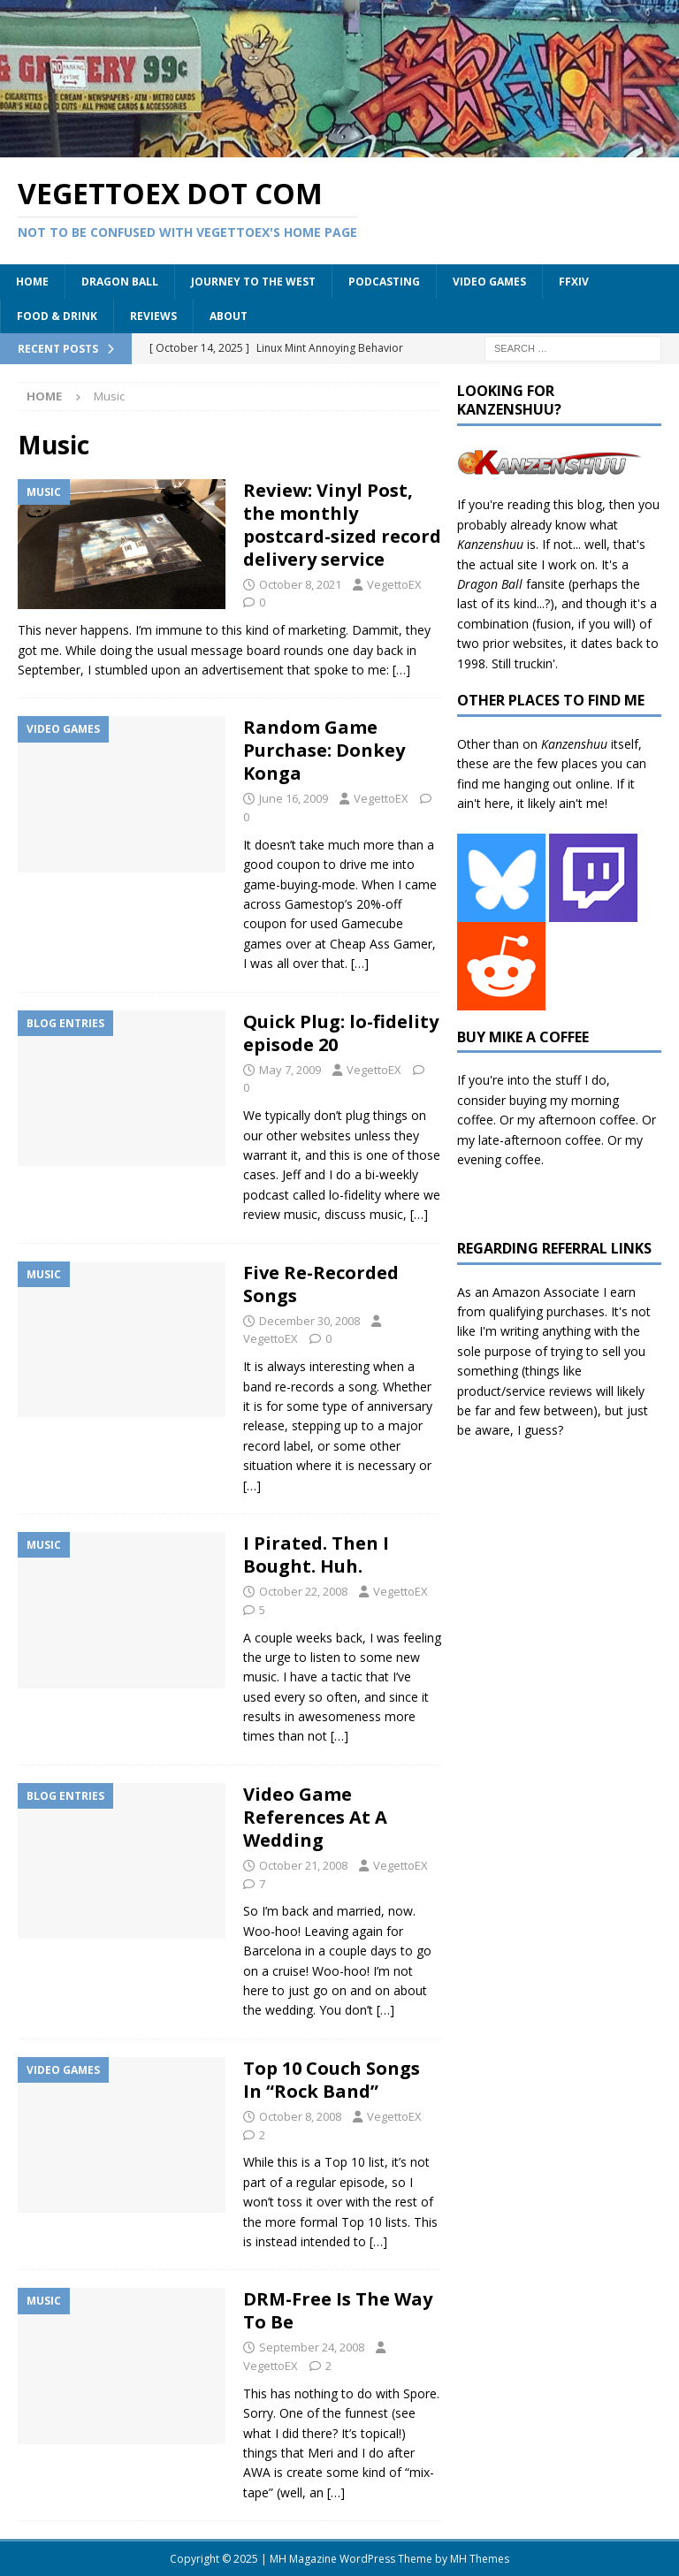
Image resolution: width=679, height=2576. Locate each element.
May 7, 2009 (290, 1070)
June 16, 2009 (293, 798)
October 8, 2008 (300, 2116)
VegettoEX (394, 584)
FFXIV (574, 281)
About (229, 316)
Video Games (489, 281)
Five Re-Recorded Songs (321, 1284)
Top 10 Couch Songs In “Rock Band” (331, 2079)
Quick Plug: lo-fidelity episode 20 (341, 1033)
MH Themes (479, 2558)
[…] (401, 669)
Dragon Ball (119, 281)
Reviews (153, 316)
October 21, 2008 (303, 1865)
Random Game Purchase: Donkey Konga (324, 750)
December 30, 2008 (309, 1321)
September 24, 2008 (311, 2347)
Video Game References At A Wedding (315, 1817)
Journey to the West (253, 281)
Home (32, 281)
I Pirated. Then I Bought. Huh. (316, 1554)
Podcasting (384, 281)
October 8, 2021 (300, 584)
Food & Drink (57, 316)
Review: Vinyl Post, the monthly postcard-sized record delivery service (342, 524)
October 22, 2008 (303, 1591)
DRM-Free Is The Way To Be (337, 2310)
